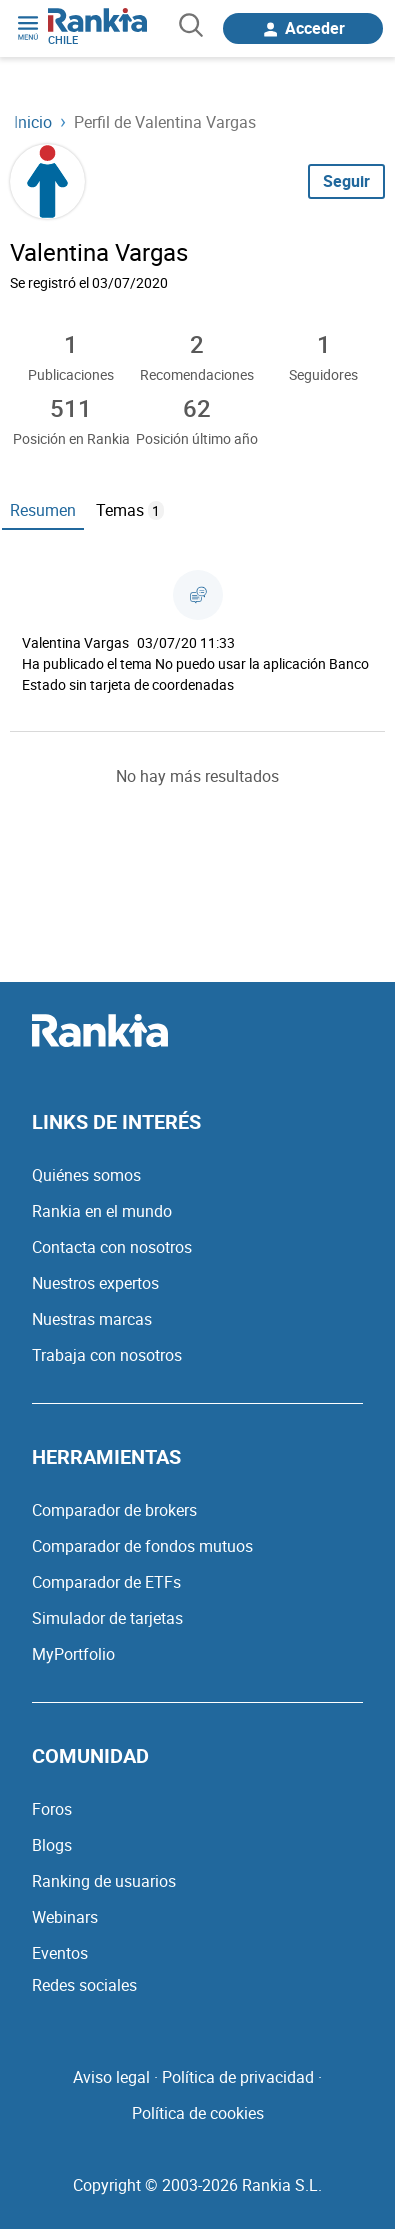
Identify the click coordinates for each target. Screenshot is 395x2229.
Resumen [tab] (43, 510)
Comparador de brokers (114, 1510)
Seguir (346, 181)
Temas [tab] (130, 510)
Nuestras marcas (92, 1319)
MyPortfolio (73, 1654)
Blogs (52, 1845)
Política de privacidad (238, 2077)
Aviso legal (111, 2077)
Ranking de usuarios (104, 1881)
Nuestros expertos (95, 1283)
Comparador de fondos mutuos (142, 1546)
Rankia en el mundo (102, 1211)
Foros (52, 1809)
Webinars (65, 1917)
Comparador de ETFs (106, 1582)
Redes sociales (84, 1985)
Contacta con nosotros (112, 1247)
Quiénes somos (86, 1175)
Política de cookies (198, 2113)
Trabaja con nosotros (107, 1355)
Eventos (60, 1953)
